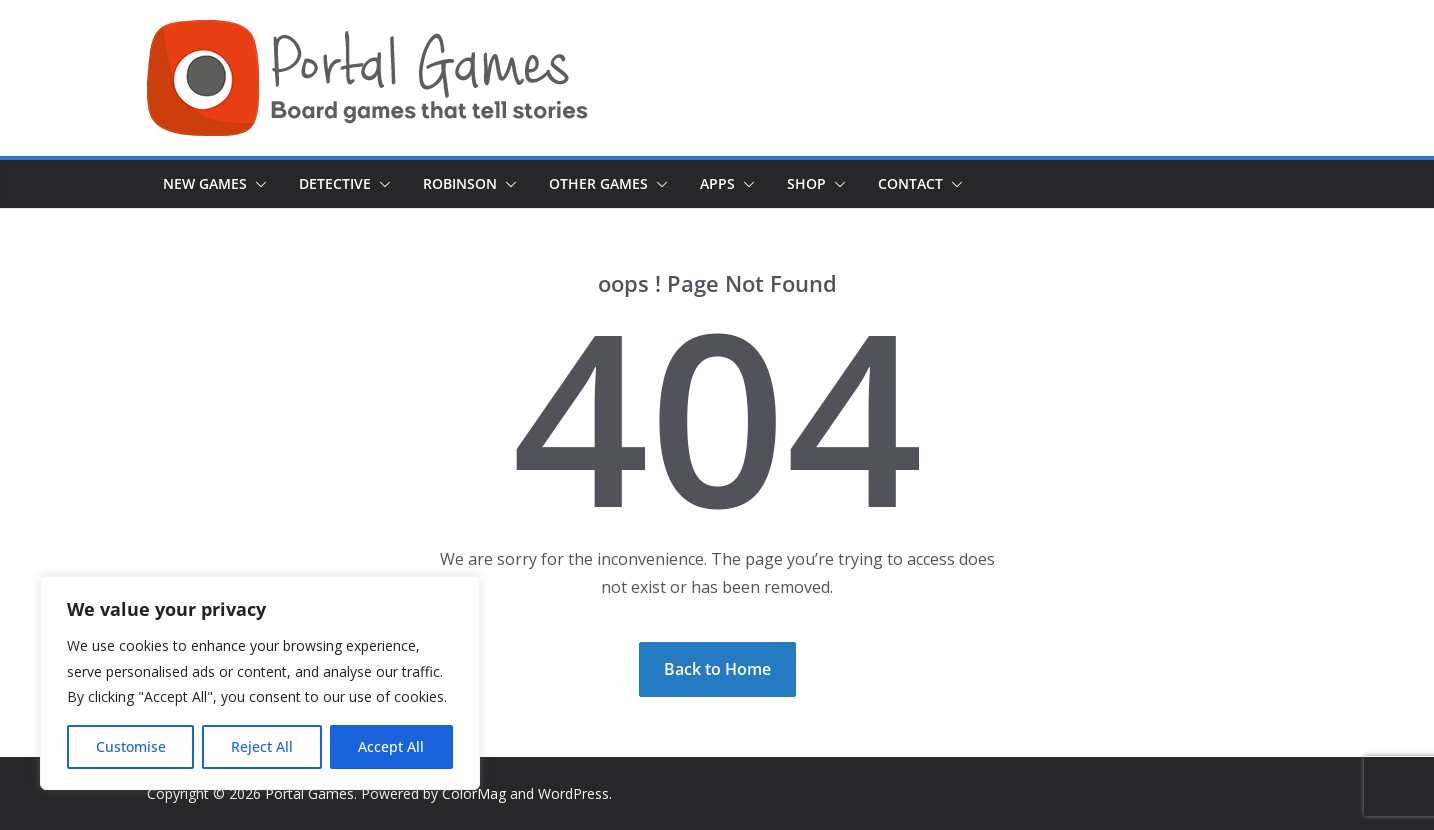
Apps (717, 183)
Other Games (598, 183)
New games (205, 183)
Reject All (262, 746)
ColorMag (474, 793)
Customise (131, 746)
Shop (806, 183)
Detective (335, 183)
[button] (257, 184)
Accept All (391, 746)
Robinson (460, 183)
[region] (260, 683)
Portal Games (309, 793)
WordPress (573, 793)
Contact (910, 183)
